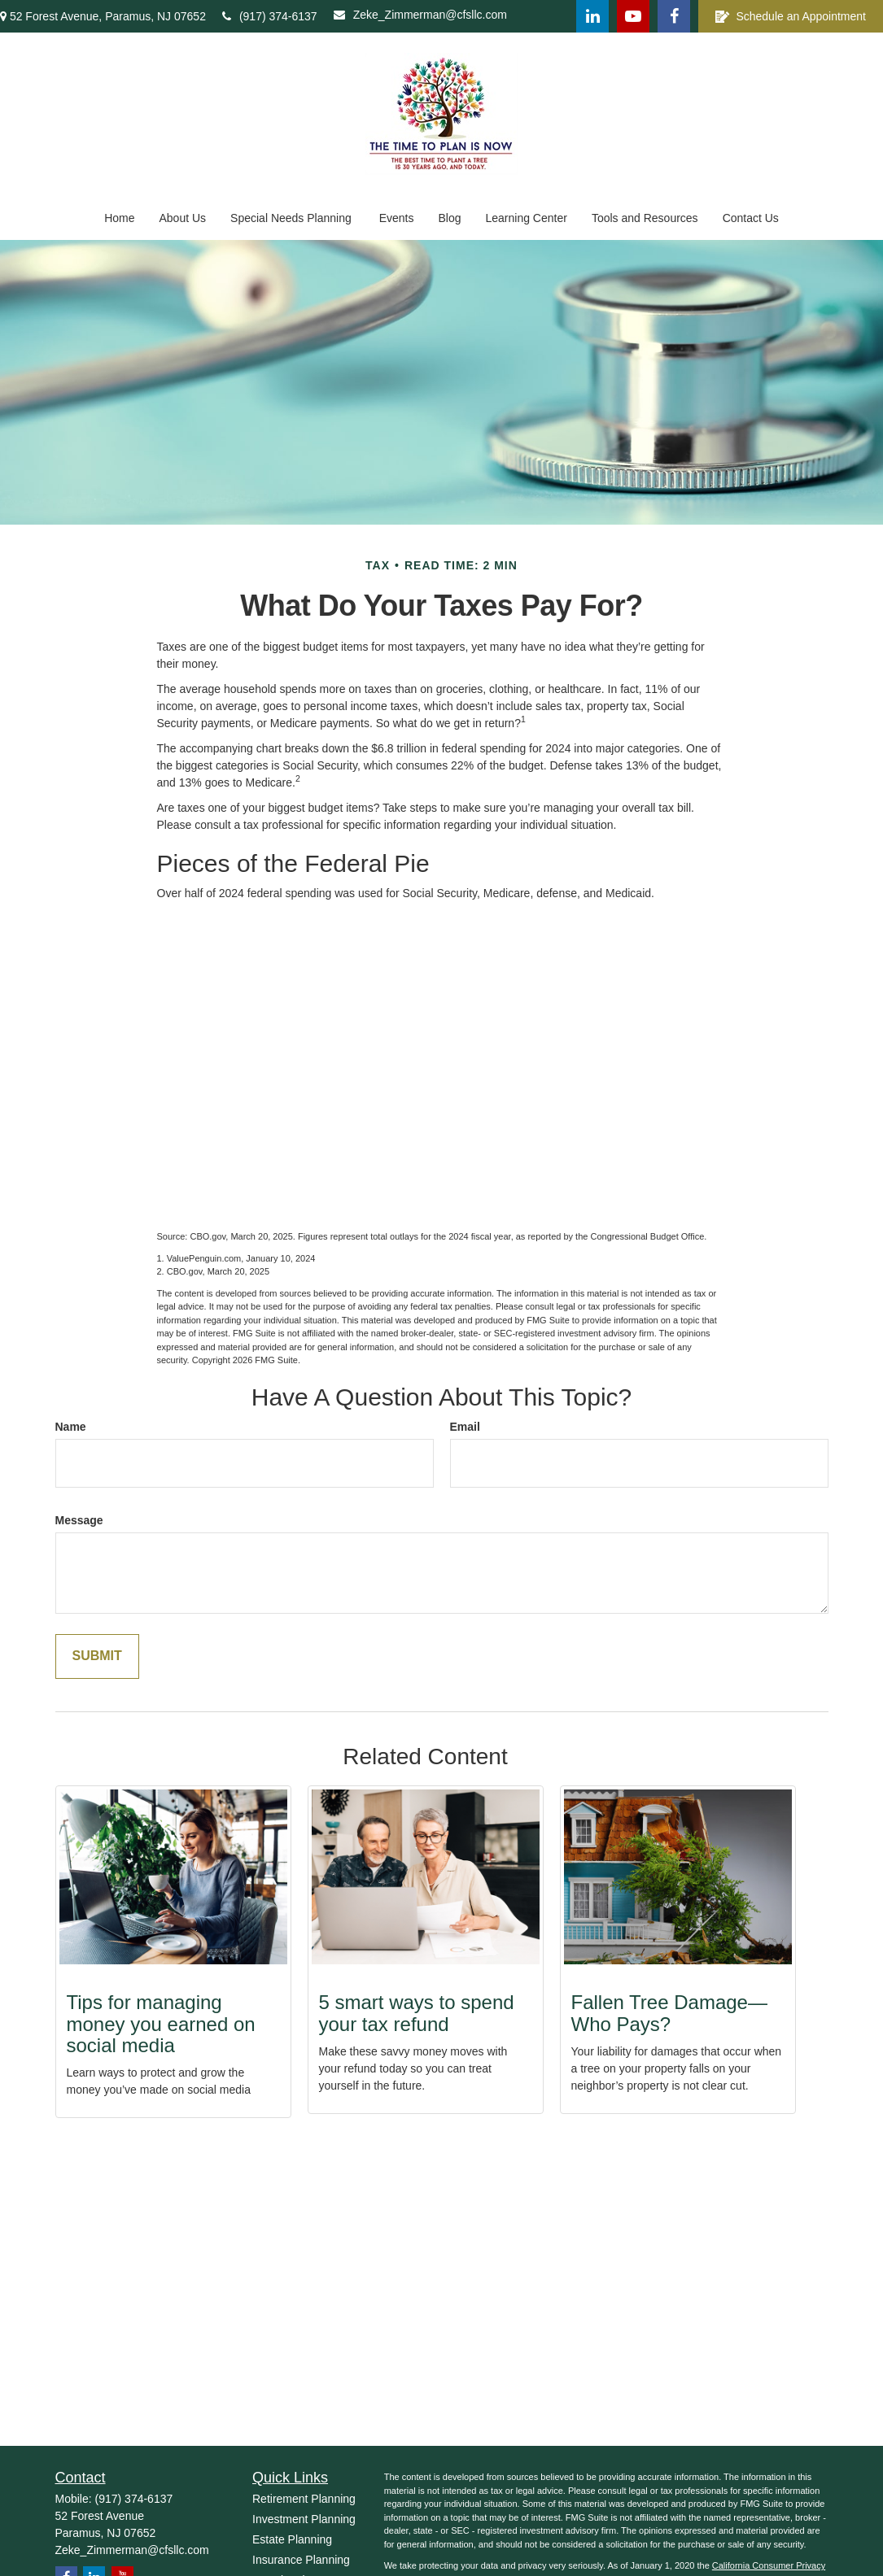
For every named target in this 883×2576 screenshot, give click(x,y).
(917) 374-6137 (269, 16)
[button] (119, 217)
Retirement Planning (304, 2498)
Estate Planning (292, 2539)
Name (70, 1426)
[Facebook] (674, 16)
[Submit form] (97, 1656)
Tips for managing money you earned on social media (161, 2023)
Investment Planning (304, 2519)
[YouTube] (633, 16)
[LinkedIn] (592, 16)
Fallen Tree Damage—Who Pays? (669, 2012)
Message (79, 1520)
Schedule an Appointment (790, 17)
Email (465, 1426)
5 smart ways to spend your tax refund (416, 2012)
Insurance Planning (301, 2559)
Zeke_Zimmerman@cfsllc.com (420, 14)
